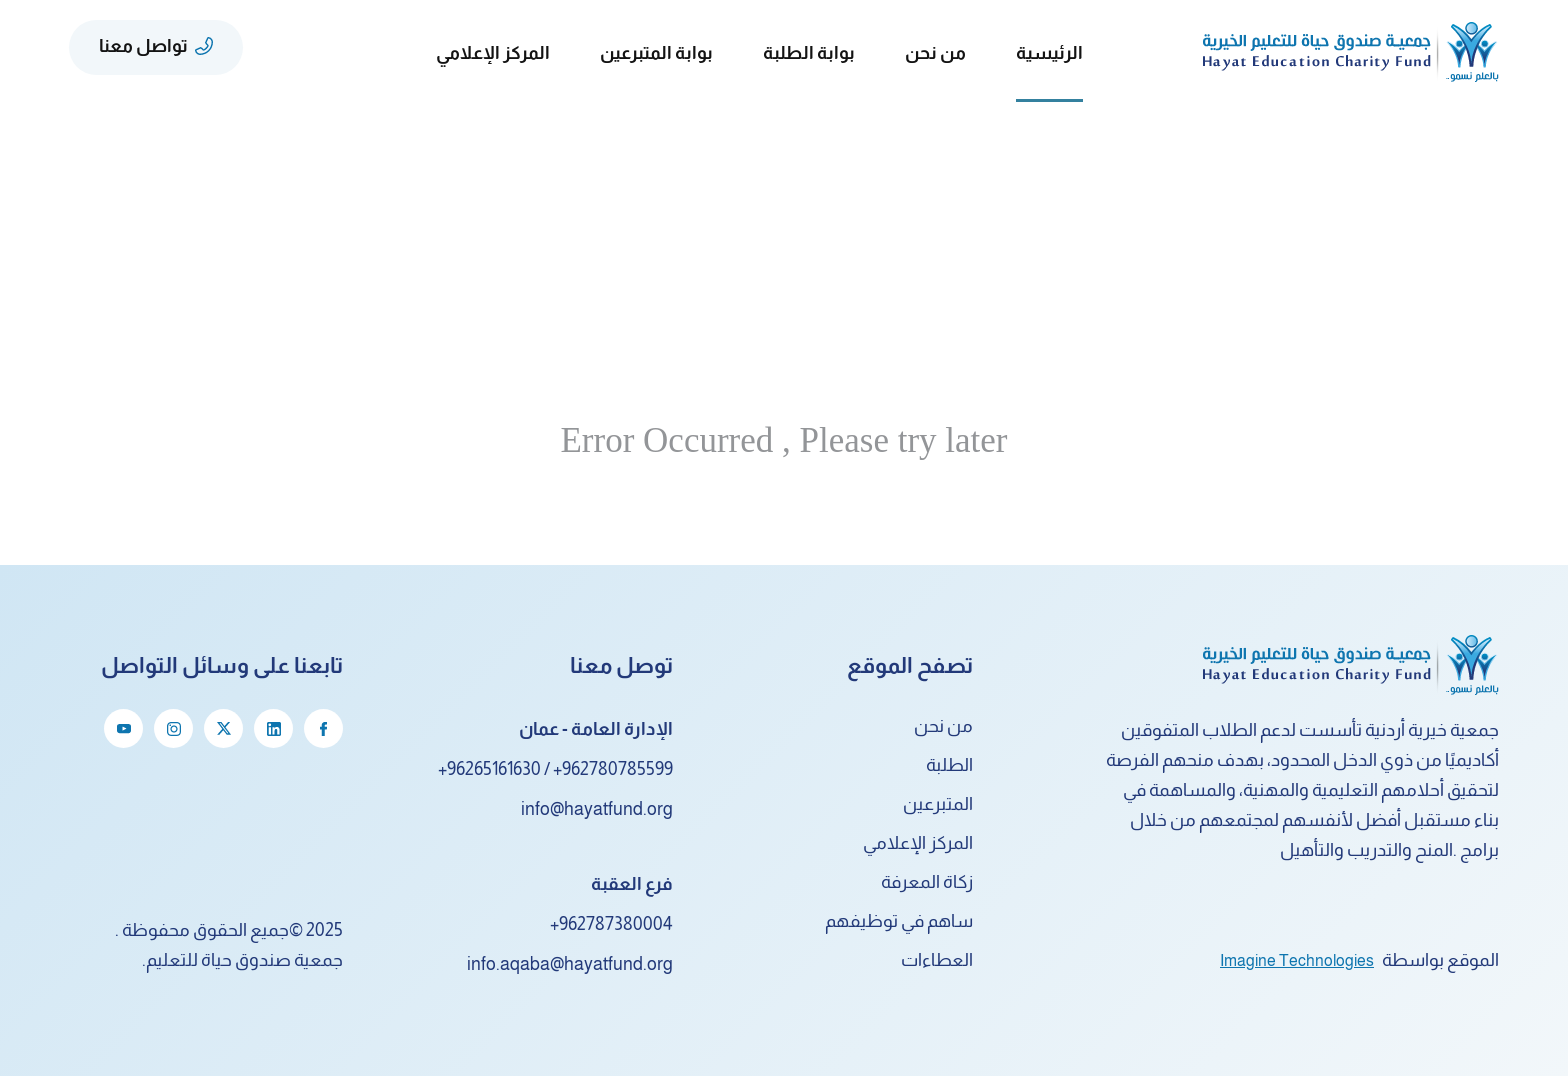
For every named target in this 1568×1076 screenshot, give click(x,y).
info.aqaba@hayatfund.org (570, 964)
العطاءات (937, 960)
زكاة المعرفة (927, 882)
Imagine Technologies (1297, 960)
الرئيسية (1049, 53)
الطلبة (949, 765)
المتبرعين (938, 804)
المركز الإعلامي (918, 843)
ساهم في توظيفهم (899, 921)
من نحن (943, 726)
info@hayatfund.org (597, 809)
